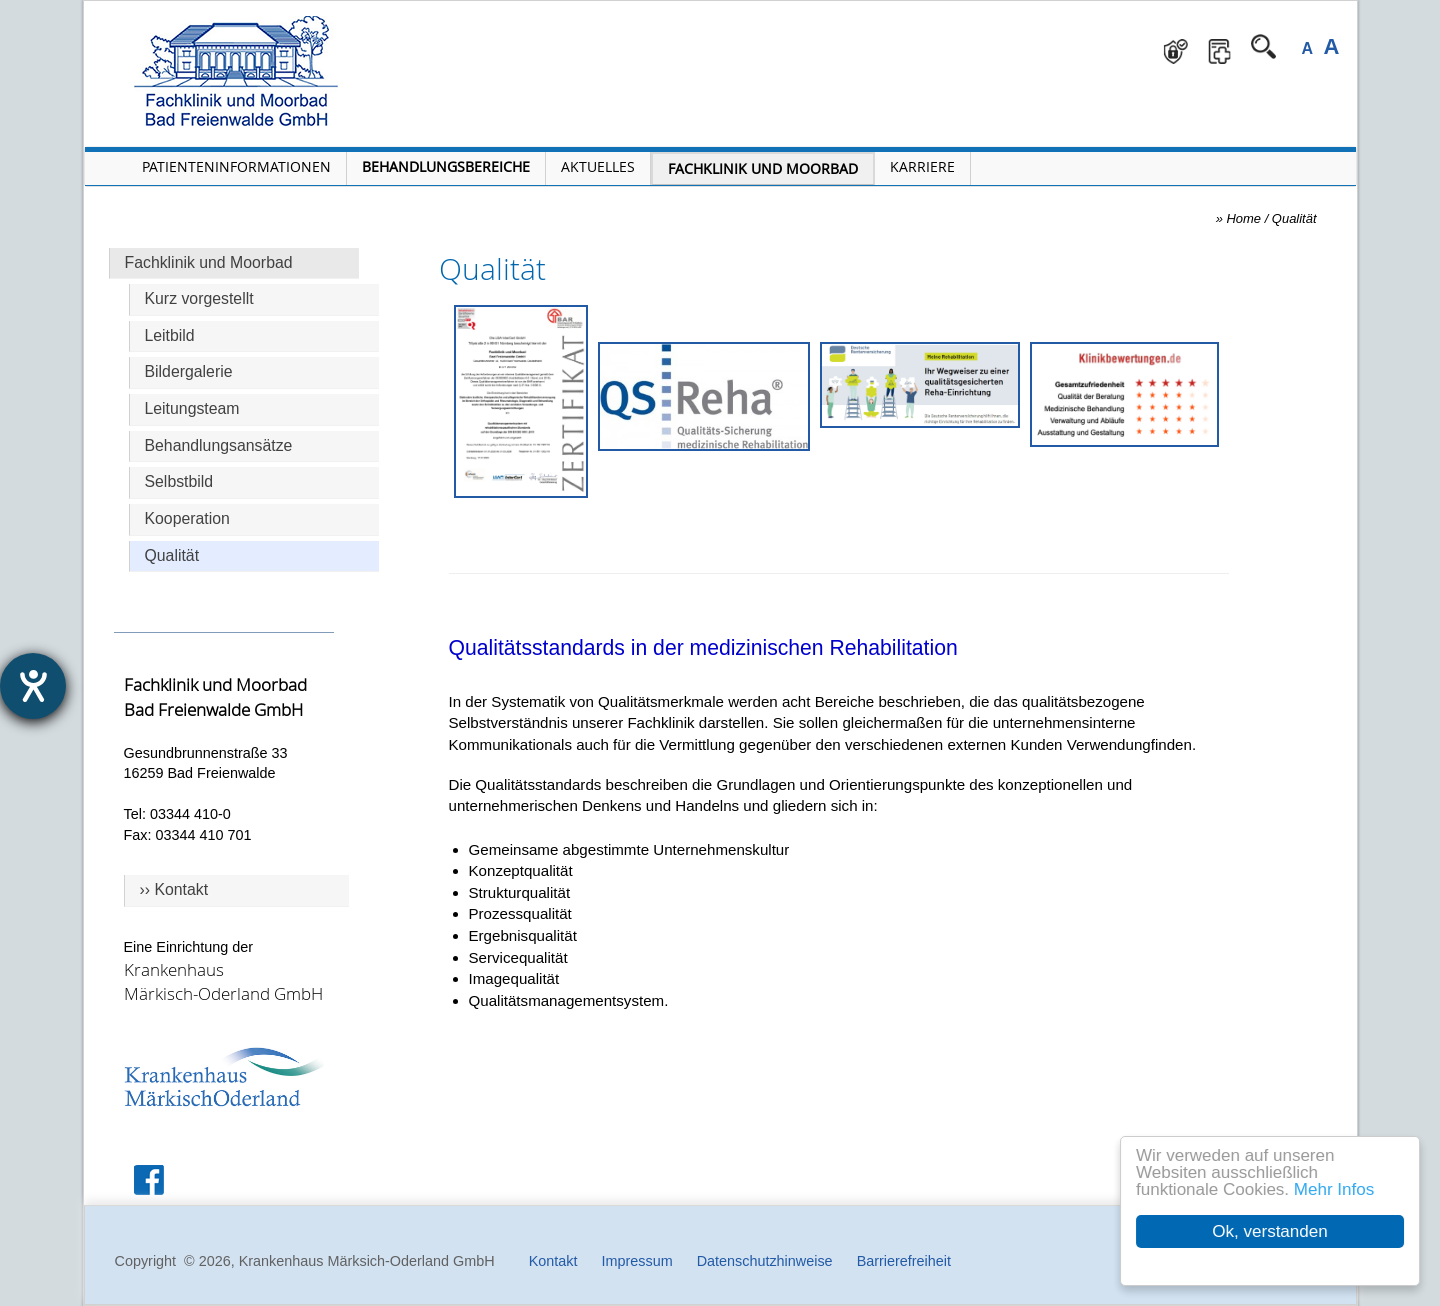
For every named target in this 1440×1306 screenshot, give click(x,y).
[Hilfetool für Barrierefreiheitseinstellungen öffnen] (33, 686)
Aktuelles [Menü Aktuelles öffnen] (598, 166)
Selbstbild (179, 481)
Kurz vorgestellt (199, 298)
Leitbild (170, 335)
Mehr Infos (1334, 1189)
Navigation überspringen (449, 15)
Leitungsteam (192, 408)
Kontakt (553, 1261)
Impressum (636, 1261)
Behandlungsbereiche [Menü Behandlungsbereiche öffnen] (446, 166)
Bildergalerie (189, 371)
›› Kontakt (174, 889)
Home (1244, 218)
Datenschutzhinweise (765, 1261)
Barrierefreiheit (904, 1261)
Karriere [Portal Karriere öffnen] (922, 166)
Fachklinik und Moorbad (209, 262)
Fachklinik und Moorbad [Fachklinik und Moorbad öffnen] (763, 168)
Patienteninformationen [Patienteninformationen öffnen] (236, 166)
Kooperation (187, 518)
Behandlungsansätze (219, 445)
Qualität (172, 555)
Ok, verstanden (1270, 1231)
